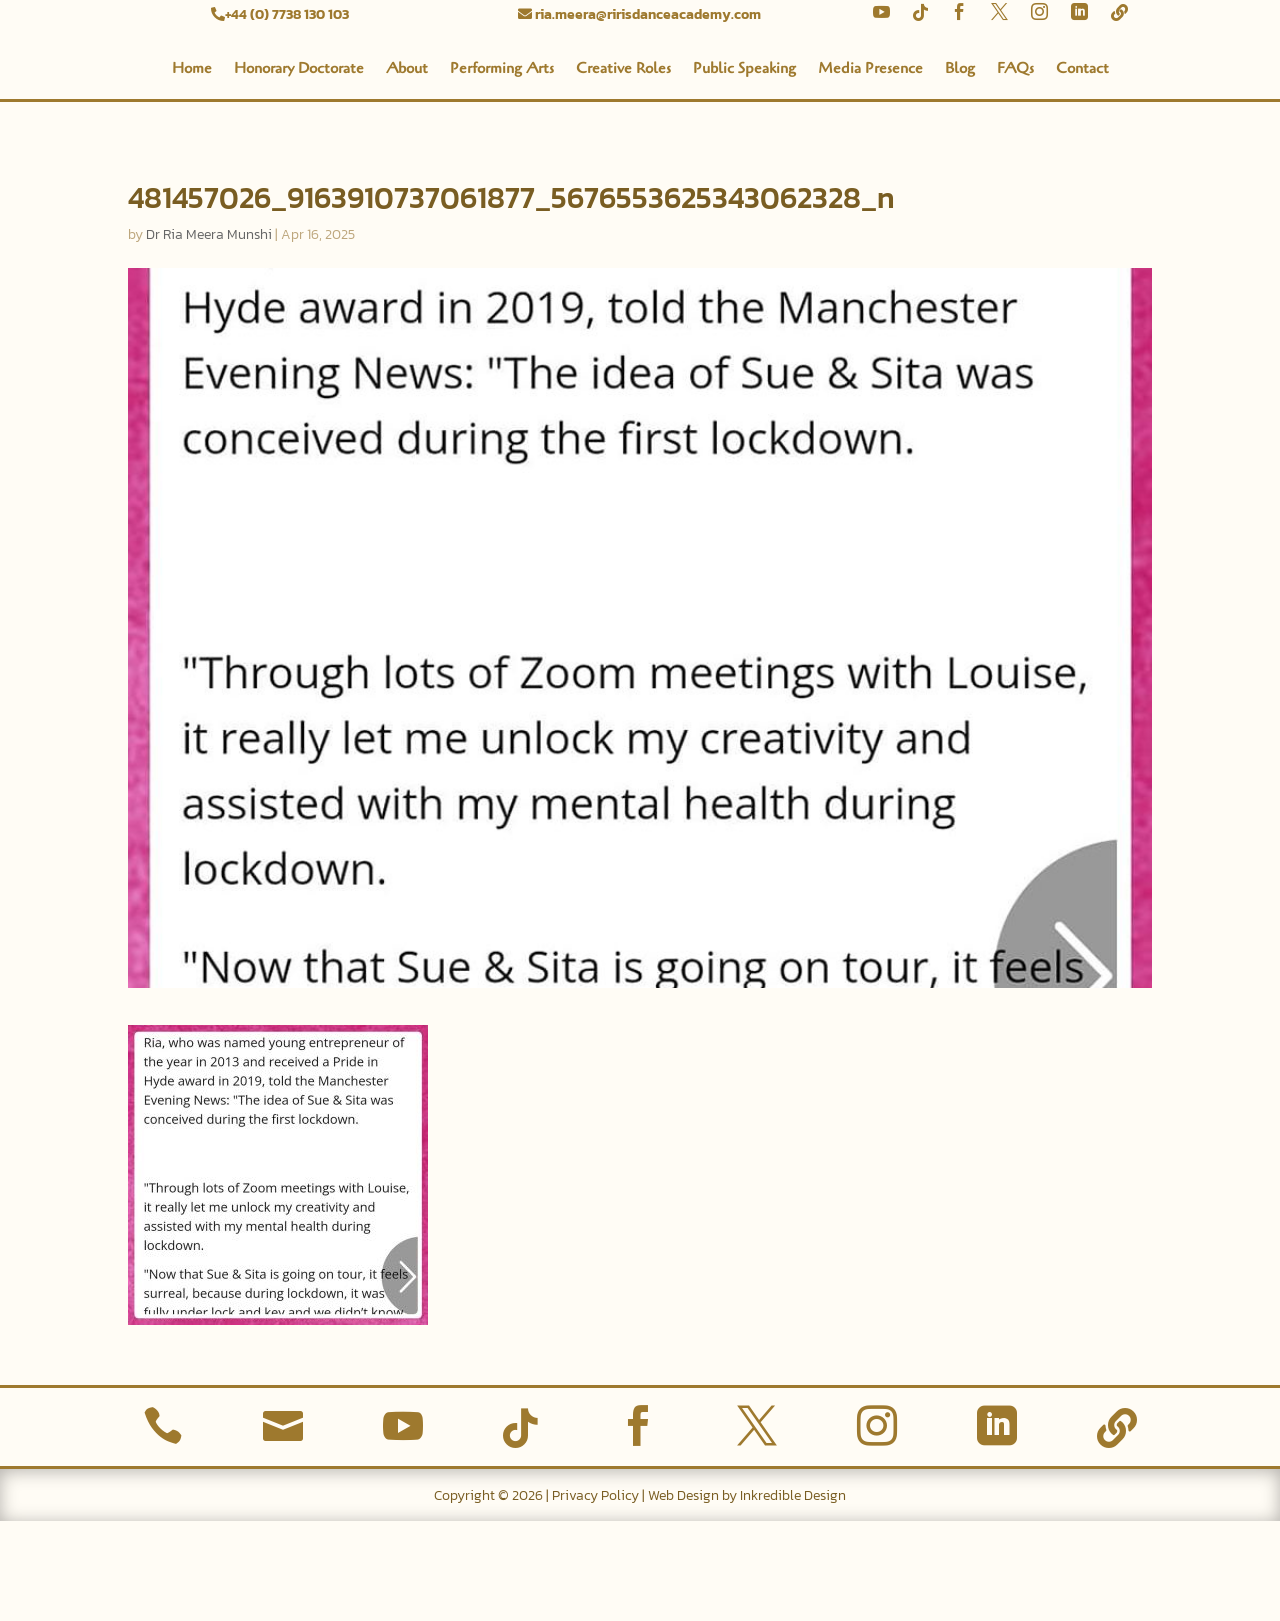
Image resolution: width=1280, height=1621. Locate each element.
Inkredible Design (793, 1595)
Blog (960, 168)
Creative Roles (623, 168)
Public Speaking (744, 168)
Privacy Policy (595, 1595)
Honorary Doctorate (299, 168)
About (407, 168)
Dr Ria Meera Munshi (209, 334)
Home (192, 168)
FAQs (1015, 168)
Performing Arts (502, 168)
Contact (1082, 168)
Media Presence (870, 168)
